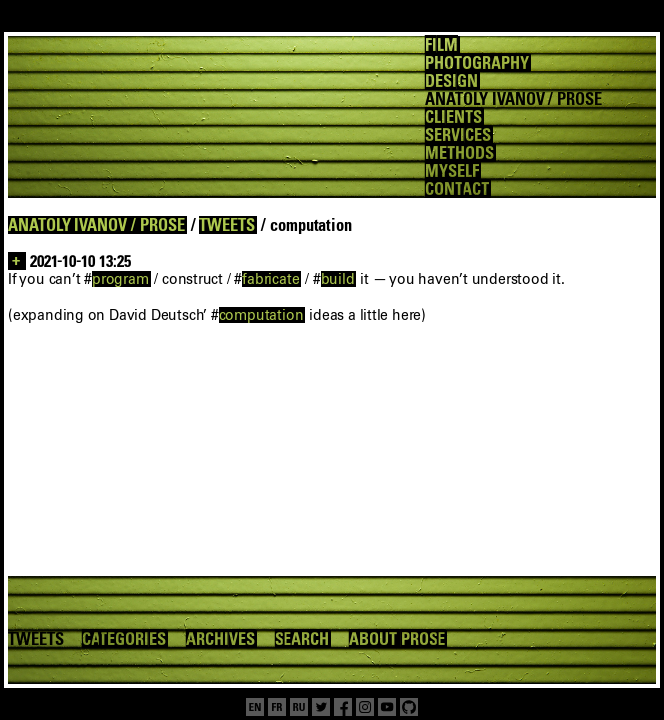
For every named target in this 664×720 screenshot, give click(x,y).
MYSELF (452, 171)
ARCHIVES (220, 639)
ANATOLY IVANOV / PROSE (96, 225)
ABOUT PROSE (397, 639)
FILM (441, 45)
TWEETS (227, 225)
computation (261, 315)
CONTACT (457, 189)
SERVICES (458, 135)
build (338, 279)
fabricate (270, 279)
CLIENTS (453, 117)
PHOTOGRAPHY (476, 63)
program (120, 279)
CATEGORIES (124, 639)
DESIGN (451, 81)
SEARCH (302, 639)
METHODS (459, 153)
